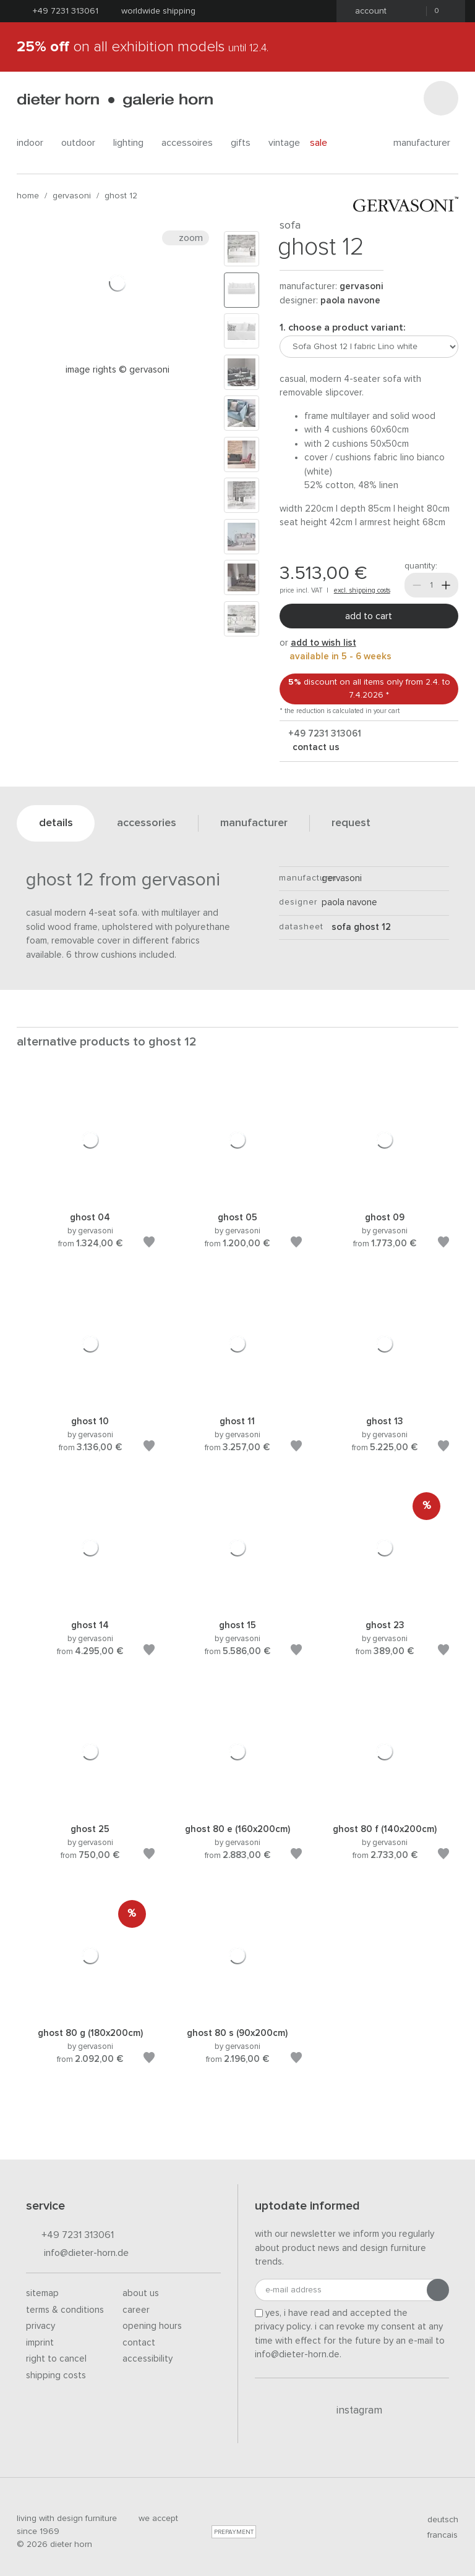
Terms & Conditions (65, 2310)
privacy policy (282, 2326)
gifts (245, 143)
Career (136, 2310)
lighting (132, 143)
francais (437, 2535)
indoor (34, 143)
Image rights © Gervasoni (117, 369)
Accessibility (147, 2358)
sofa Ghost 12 (356, 927)
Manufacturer (425, 143)
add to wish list (323, 643)
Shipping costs (56, 2375)
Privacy (40, 2326)
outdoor (82, 143)
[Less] (416, 585)
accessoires (191, 143)
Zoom (185, 238)
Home (28, 196)
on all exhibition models (142, 47)
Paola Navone (350, 300)
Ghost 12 (121, 196)
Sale (325, 142)
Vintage (284, 143)
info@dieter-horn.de (77, 2254)
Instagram (352, 2410)
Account (367, 11)
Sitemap (42, 2293)
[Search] (441, 98)
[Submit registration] (438, 2290)
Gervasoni (72, 196)
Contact (138, 2342)
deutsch (437, 2519)
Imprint (40, 2342)
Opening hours (152, 2326)
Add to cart (368, 616)
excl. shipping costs (362, 590)
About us (140, 2293)
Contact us (315, 747)
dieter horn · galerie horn (115, 100)
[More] (446, 585)
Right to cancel (56, 2358)
